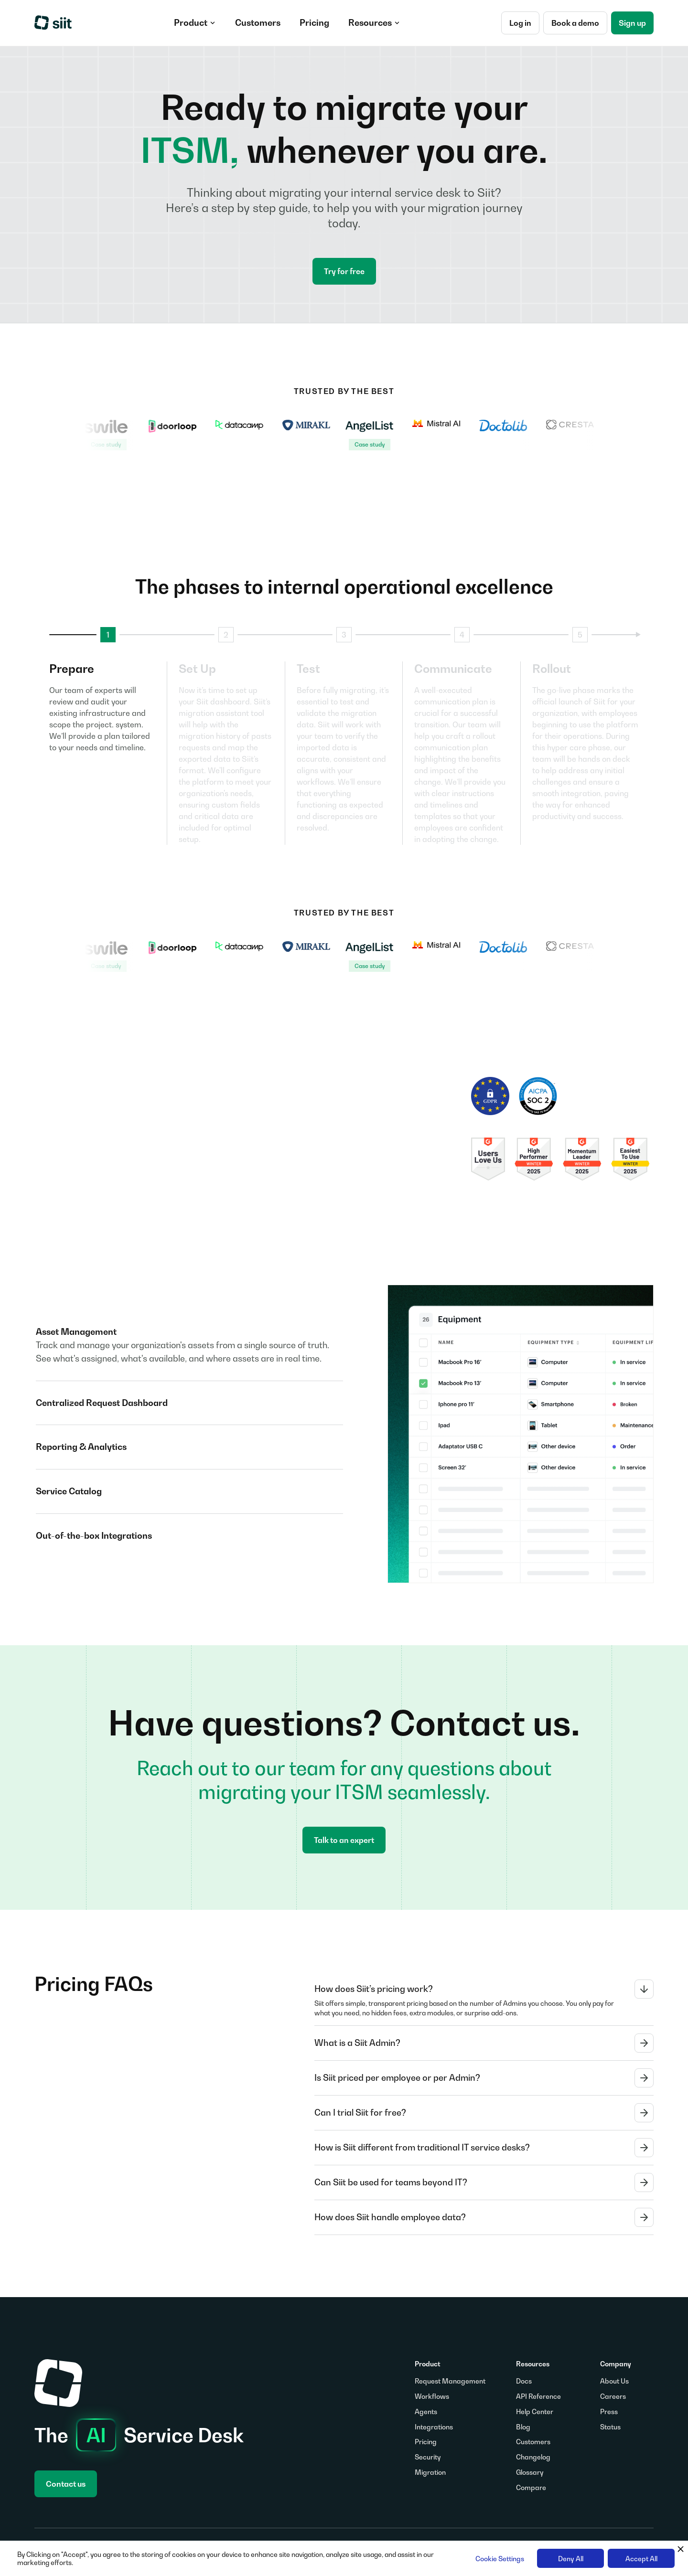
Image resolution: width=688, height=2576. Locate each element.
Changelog (533, 2457)
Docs (524, 2381)
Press (609, 2411)
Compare (531, 2487)
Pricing (426, 2442)
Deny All (570, 2559)
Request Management (450, 2381)
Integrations (434, 2427)
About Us (614, 2381)
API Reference (538, 2396)
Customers (533, 2442)
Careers (613, 2396)
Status (610, 2427)
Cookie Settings (499, 2559)
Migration (430, 2472)
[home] (53, 23)
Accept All (641, 2559)
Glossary (530, 2472)
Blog (523, 2427)
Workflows (432, 2396)
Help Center (534, 2411)
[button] (195, 23)
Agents (426, 2411)
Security (428, 2457)
